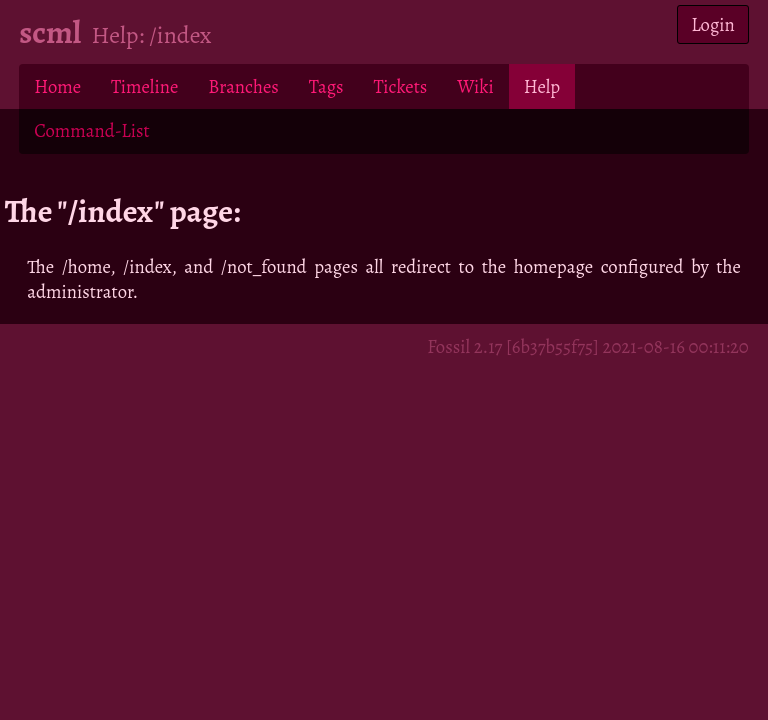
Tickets (401, 86)
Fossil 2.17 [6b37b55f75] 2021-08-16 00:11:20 (588, 346)
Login (713, 24)
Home (57, 86)
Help (542, 86)
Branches (243, 86)
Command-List (91, 130)
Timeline (144, 86)
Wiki (475, 86)
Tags (326, 86)
